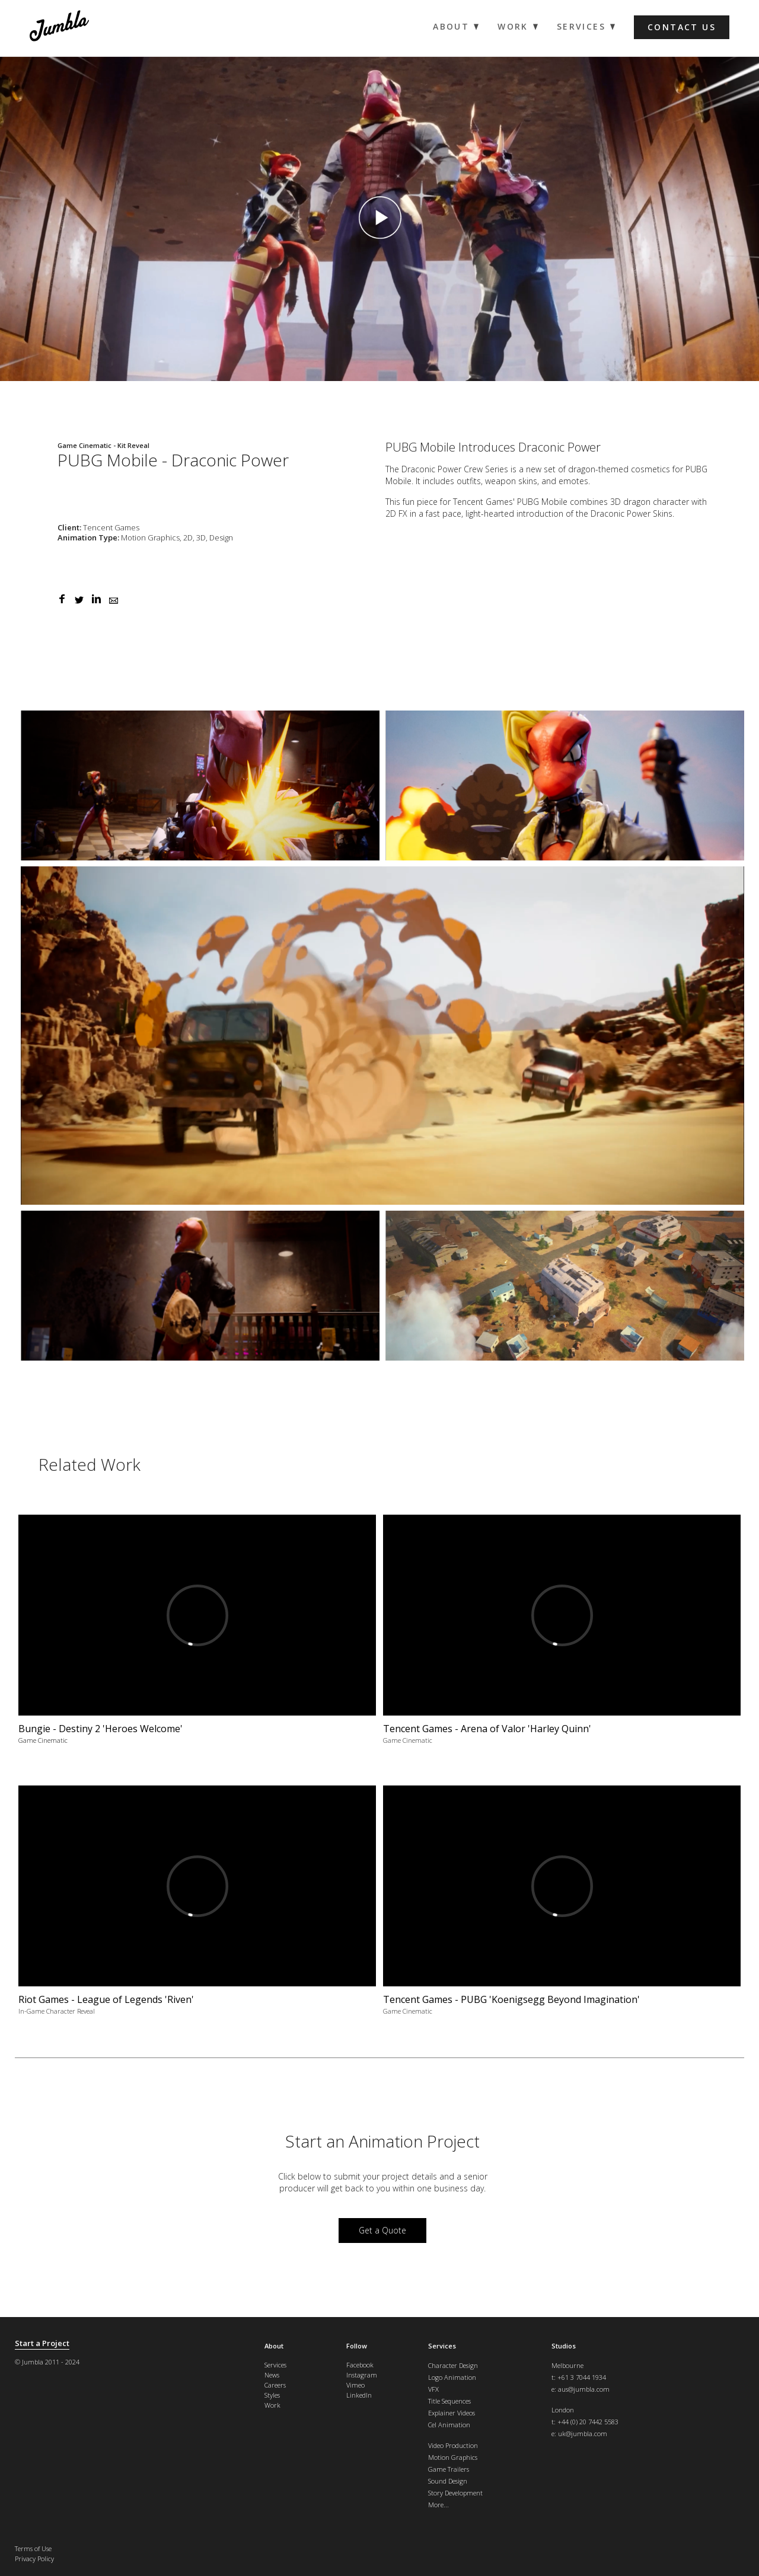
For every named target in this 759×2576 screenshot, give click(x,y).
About (273, 2345)
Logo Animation (452, 2377)
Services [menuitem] (581, 26)
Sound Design (447, 2480)
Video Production (453, 2445)
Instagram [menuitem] (361, 2374)
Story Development (455, 2492)
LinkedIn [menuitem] (359, 2395)
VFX (433, 2389)
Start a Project (42, 2343)
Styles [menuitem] (272, 2395)
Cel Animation (449, 2424)
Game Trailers (448, 2469)
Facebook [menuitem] (360, 2364)
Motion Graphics (452, 2457)
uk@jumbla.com (582, 2433)
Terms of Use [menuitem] (33, 2548)
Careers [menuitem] (275, 2384)
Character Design (453, 2365)
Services (442, 2345)
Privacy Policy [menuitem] (34, 2558)
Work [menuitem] (513, 26)
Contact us (682, 27)
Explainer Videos (451, 2412)
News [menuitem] (271, 2374)
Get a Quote (382, 2230)
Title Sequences (449, 2400)
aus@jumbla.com (584, 2389)
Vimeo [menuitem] (355, 2384)
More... (438, 2504)
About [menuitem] (451, 26)
